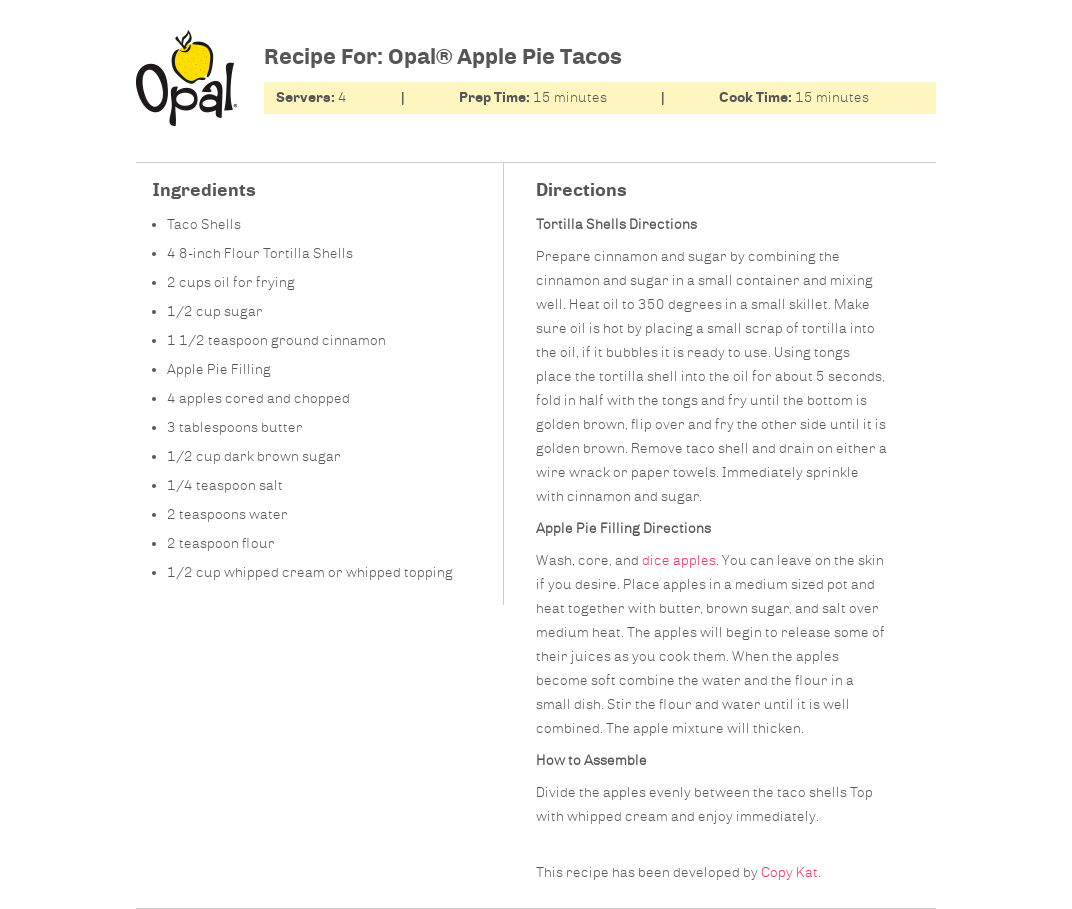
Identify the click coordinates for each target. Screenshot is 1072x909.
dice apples (679, 560)
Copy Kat (789, 872)
